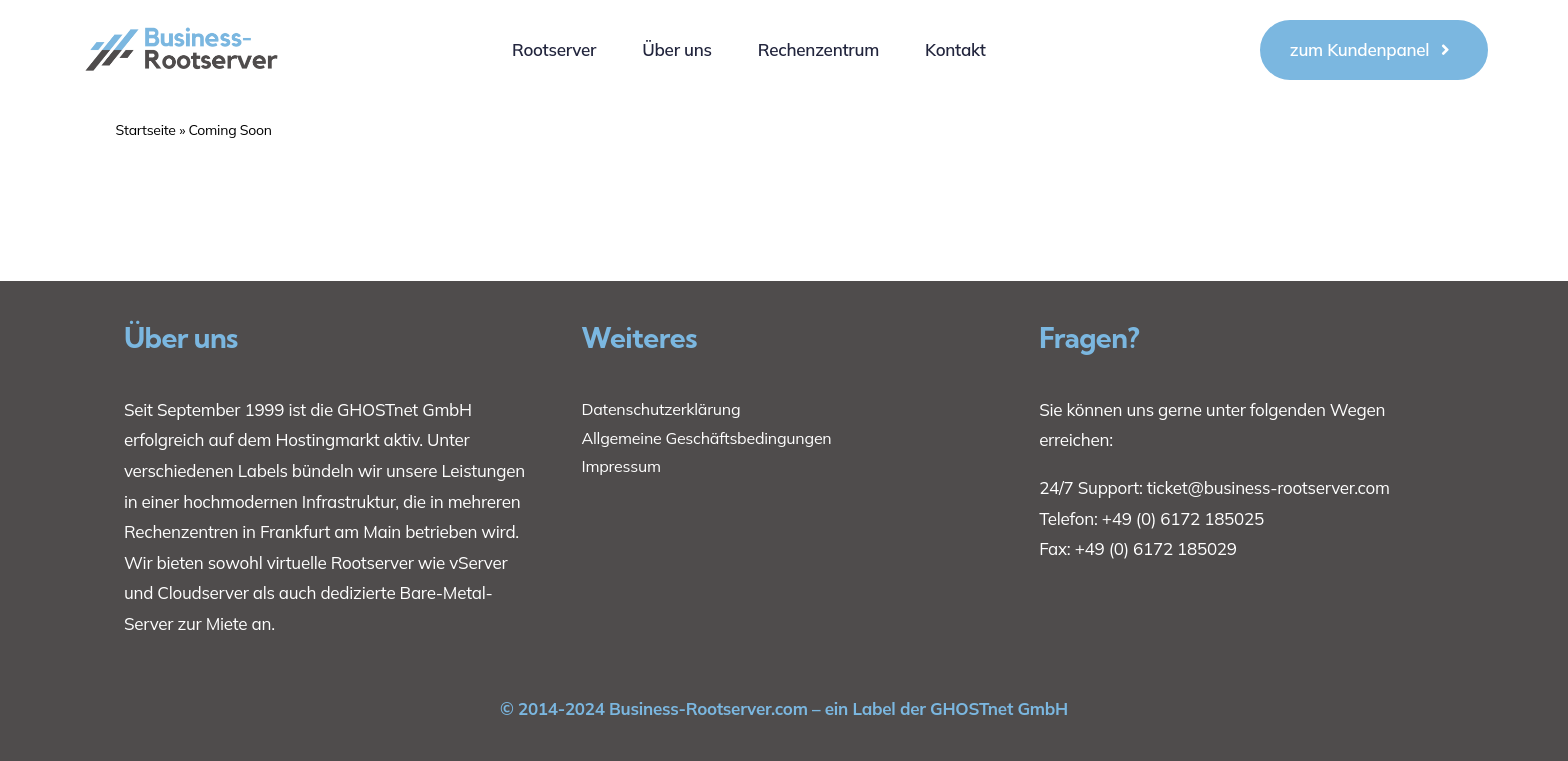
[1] (182, 17)
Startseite (146, 130)
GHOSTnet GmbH (404, 409)
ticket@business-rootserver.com (1268, 487)
